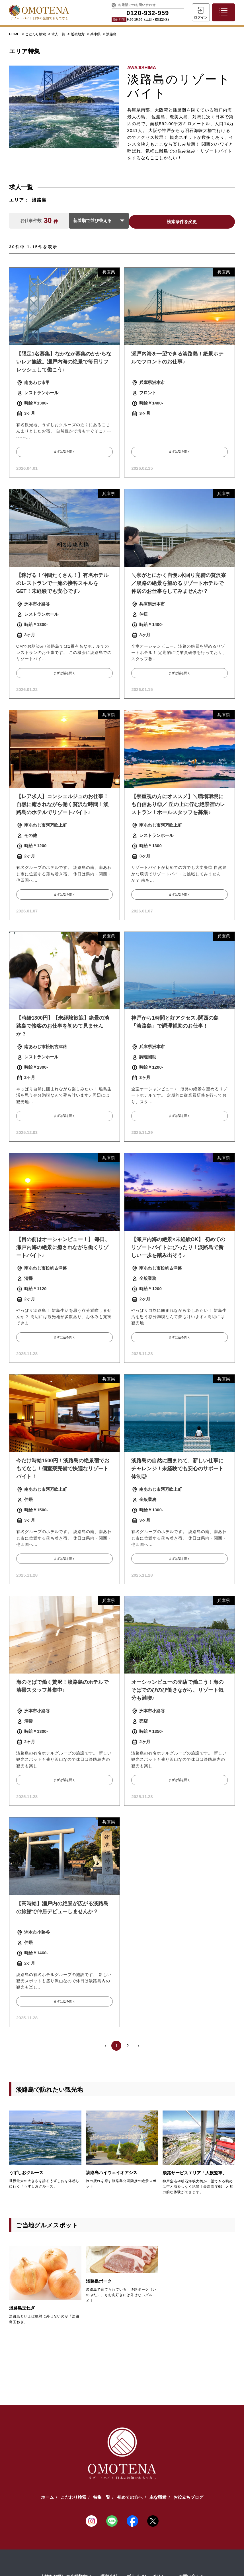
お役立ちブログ (188, 2495)
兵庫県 (95, 34)
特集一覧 (101, 2495)
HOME (14, 34)
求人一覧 (59, 34)
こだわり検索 (36, 34)
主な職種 (158, 2495)
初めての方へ (130, 2495)
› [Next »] (139, 2044)
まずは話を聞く (64, 451)
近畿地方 (78, 34)
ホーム (47, 2495)
